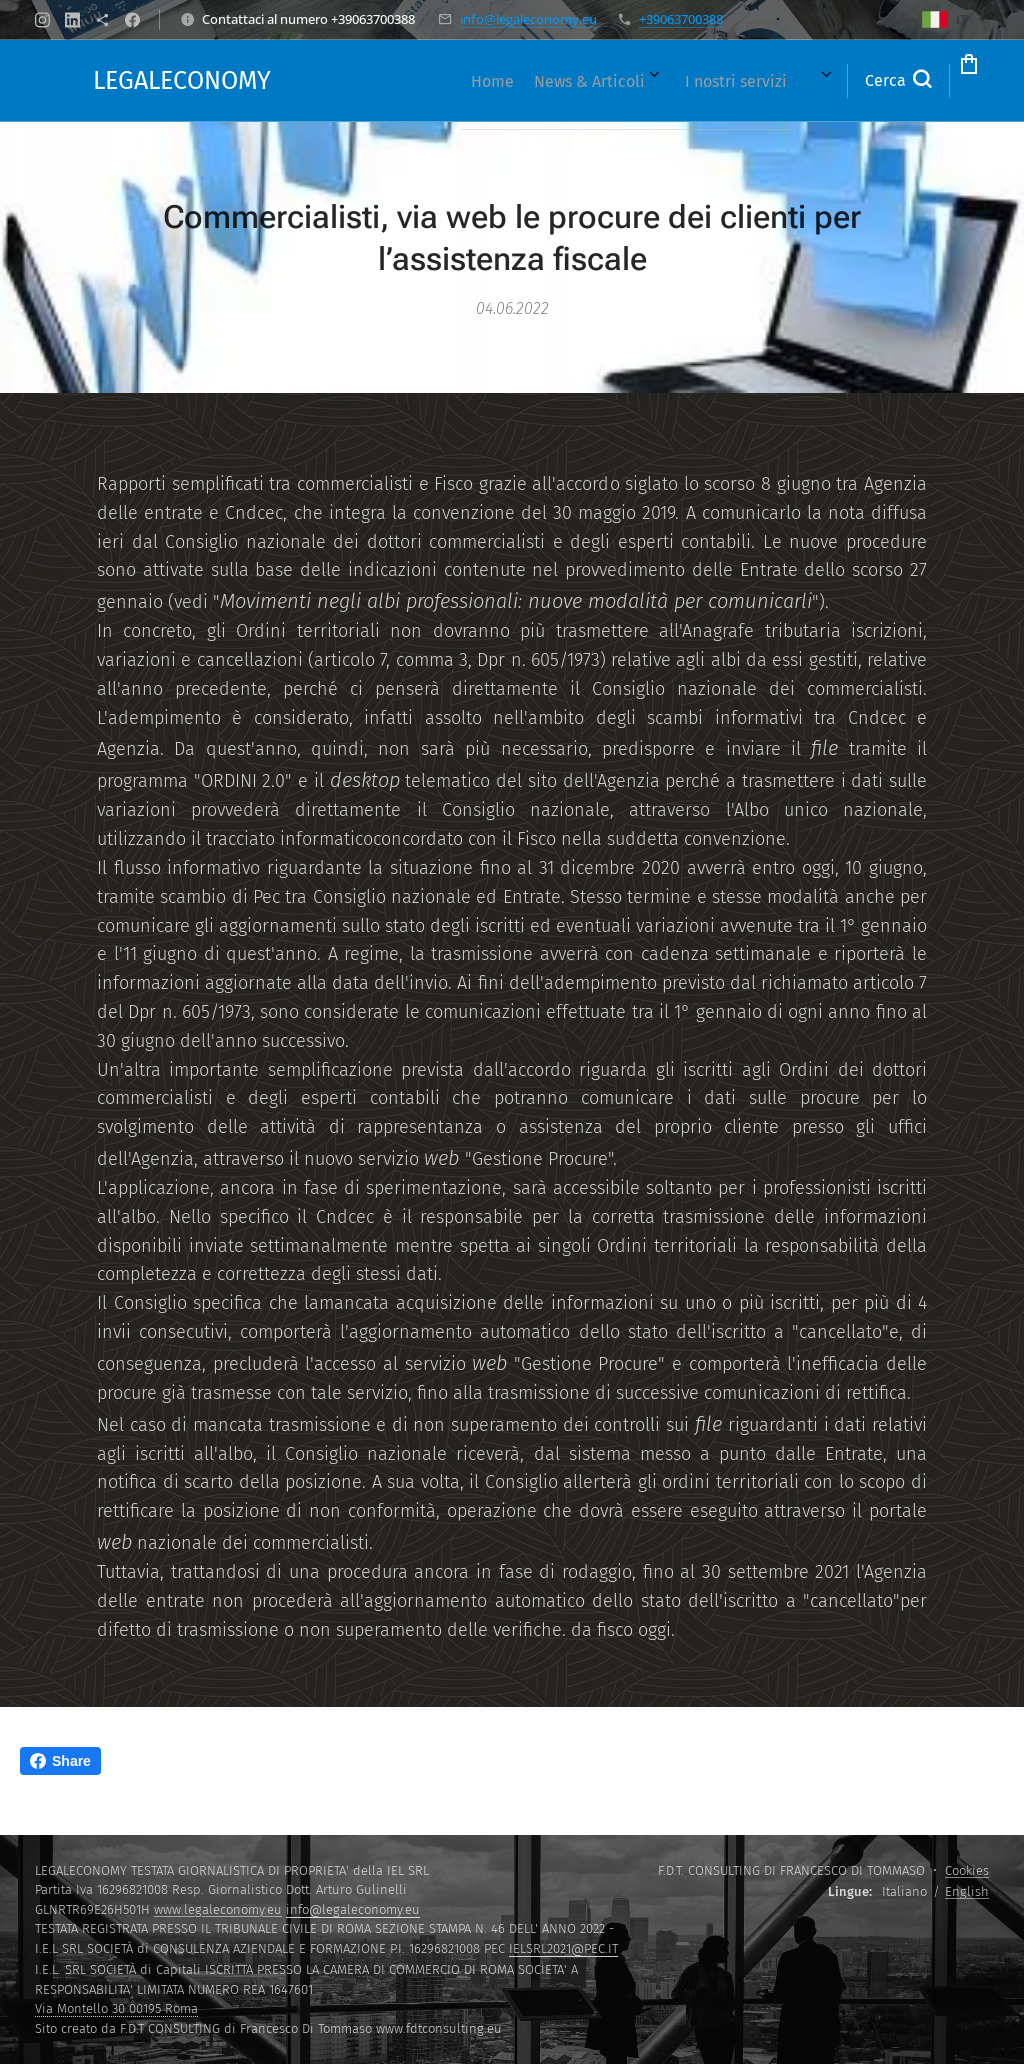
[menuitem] (382, 81)
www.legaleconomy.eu (218, 1909)
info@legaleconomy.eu (528, 19)
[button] (817, 81)
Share (60, 1761)
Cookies (967, 1870)
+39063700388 (681, 19)
